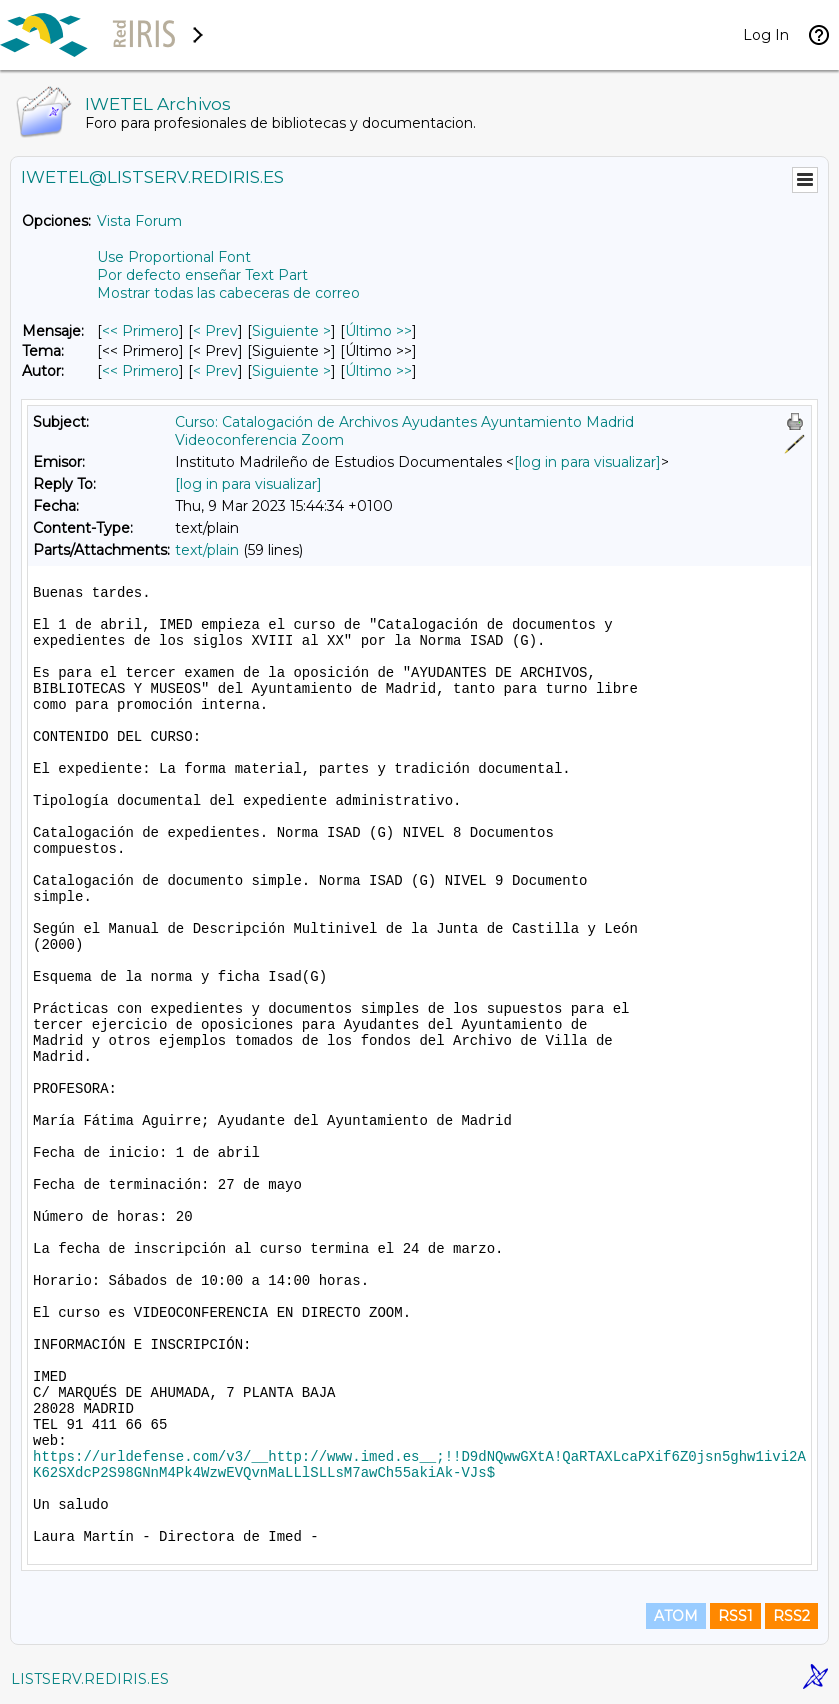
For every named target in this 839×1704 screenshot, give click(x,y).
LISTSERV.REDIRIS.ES (90, 1679)
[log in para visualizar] (587, 462)
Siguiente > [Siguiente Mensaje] (291, 331)
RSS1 (735, 1616)
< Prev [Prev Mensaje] (215, 331)
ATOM (676, 1616)
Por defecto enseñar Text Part (202, 275)
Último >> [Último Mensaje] (378, 331)
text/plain (207, 550)
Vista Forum (139, 221)
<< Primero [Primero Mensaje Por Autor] (140, 371)
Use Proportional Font (174, 257)
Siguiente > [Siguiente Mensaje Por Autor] (291, 371)
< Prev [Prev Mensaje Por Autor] (215, 371)
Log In (766, 35)
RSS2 (791, 1616)
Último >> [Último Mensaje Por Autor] (378, 371)
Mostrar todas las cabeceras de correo (228, 293)
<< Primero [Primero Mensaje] (140, 331)
